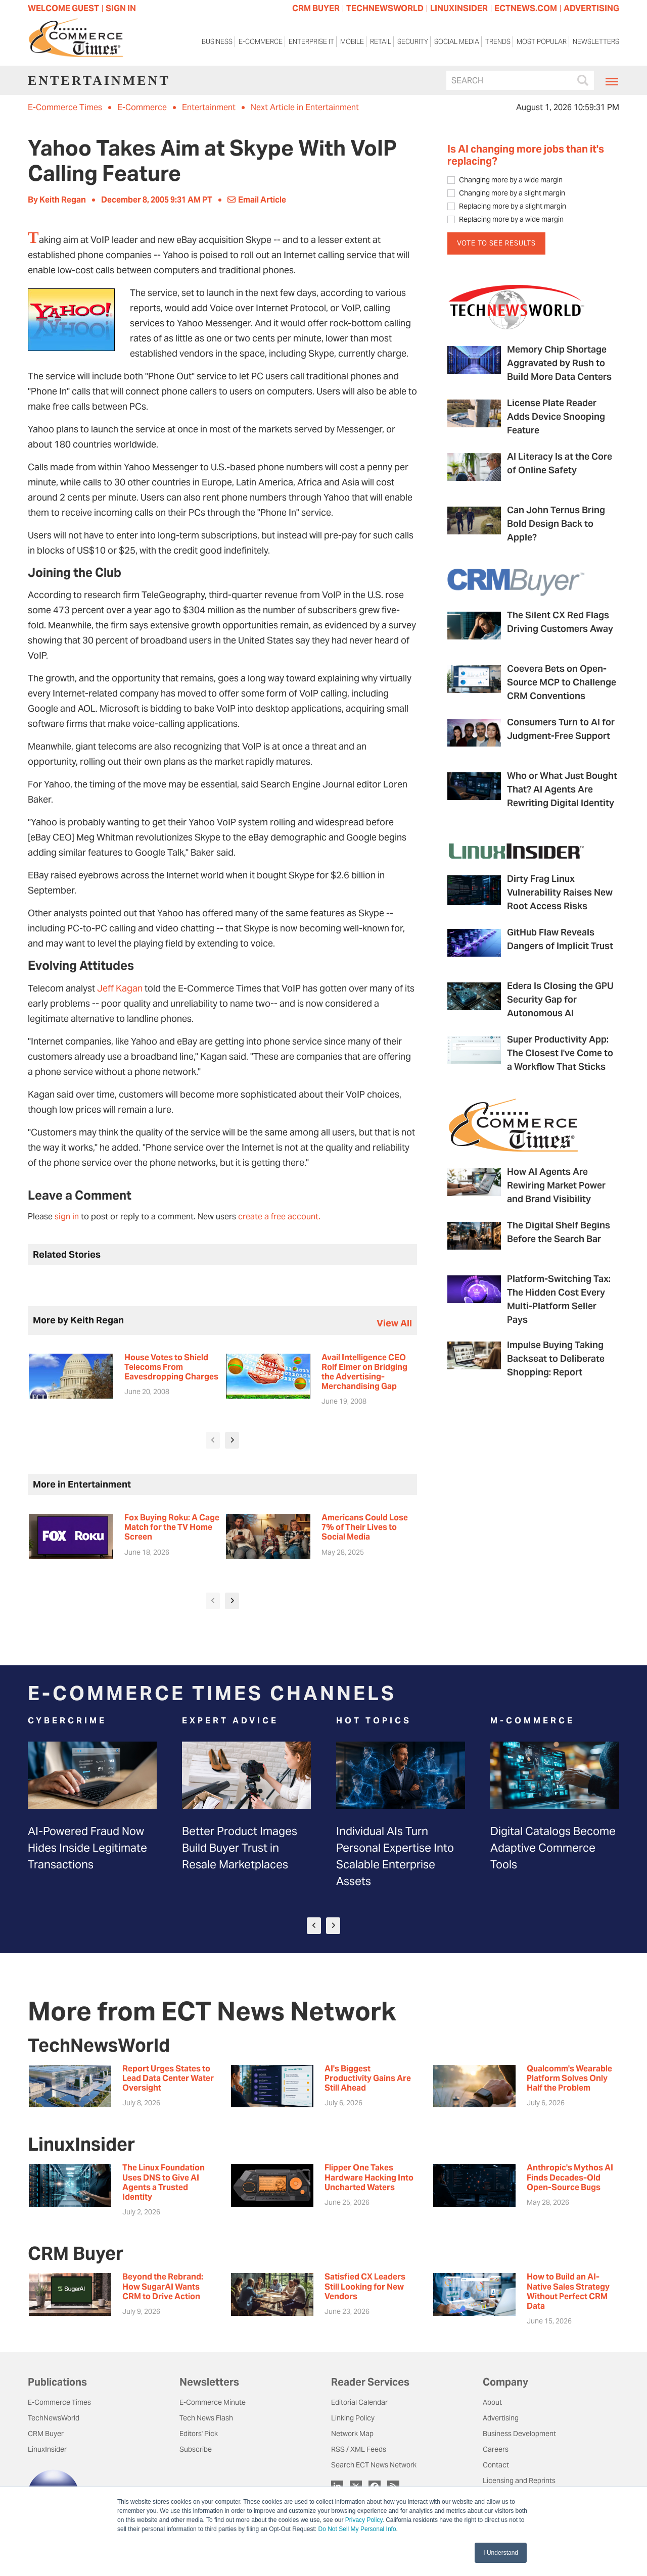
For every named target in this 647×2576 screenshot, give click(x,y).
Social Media (456, 42)
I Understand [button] (500, 2552)
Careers (496, 2449)
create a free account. (279, 1216)
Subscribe (195, 2449)
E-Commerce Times (65, 107)
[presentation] (213, 1440)
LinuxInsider (47, 2449)
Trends (498, 42)
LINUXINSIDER (459, 8)
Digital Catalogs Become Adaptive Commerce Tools (553, 1847)
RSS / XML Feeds (358, 2449)
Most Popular (542, 42)
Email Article (256, 199)
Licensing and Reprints (519, 2480)
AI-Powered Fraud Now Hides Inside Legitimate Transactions (87, 1847)
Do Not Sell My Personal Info (357, 2529)
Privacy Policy (364, 2519)
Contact (496, 2464)
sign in (67, 1216)
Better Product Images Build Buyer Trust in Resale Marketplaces (239, 1847)
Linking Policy (353, 2417)
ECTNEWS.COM (525, 8)
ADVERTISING (591, 8)
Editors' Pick (198, 2433)
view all (394, 1323)
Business (217, 42)
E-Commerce (261, 42)
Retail (380, 42)
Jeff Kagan (120, 988)
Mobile (352, 42)
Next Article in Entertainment (305, 107)
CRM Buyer (46, 2433)
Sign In (121, 8)
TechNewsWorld (53, 2417)
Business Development (519, 2433)
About (492, 2402)
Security (412, 42)
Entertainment (209, 107)
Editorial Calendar (359, 2402)
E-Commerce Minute (212, 2402)
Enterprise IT (311, 42)
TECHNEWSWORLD (385, 8)
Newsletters (596, 42)
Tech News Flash (206, 2417)
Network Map (352, 2433)
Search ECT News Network (374, 2464)
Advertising (501, 2417)
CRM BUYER (316, 8)
